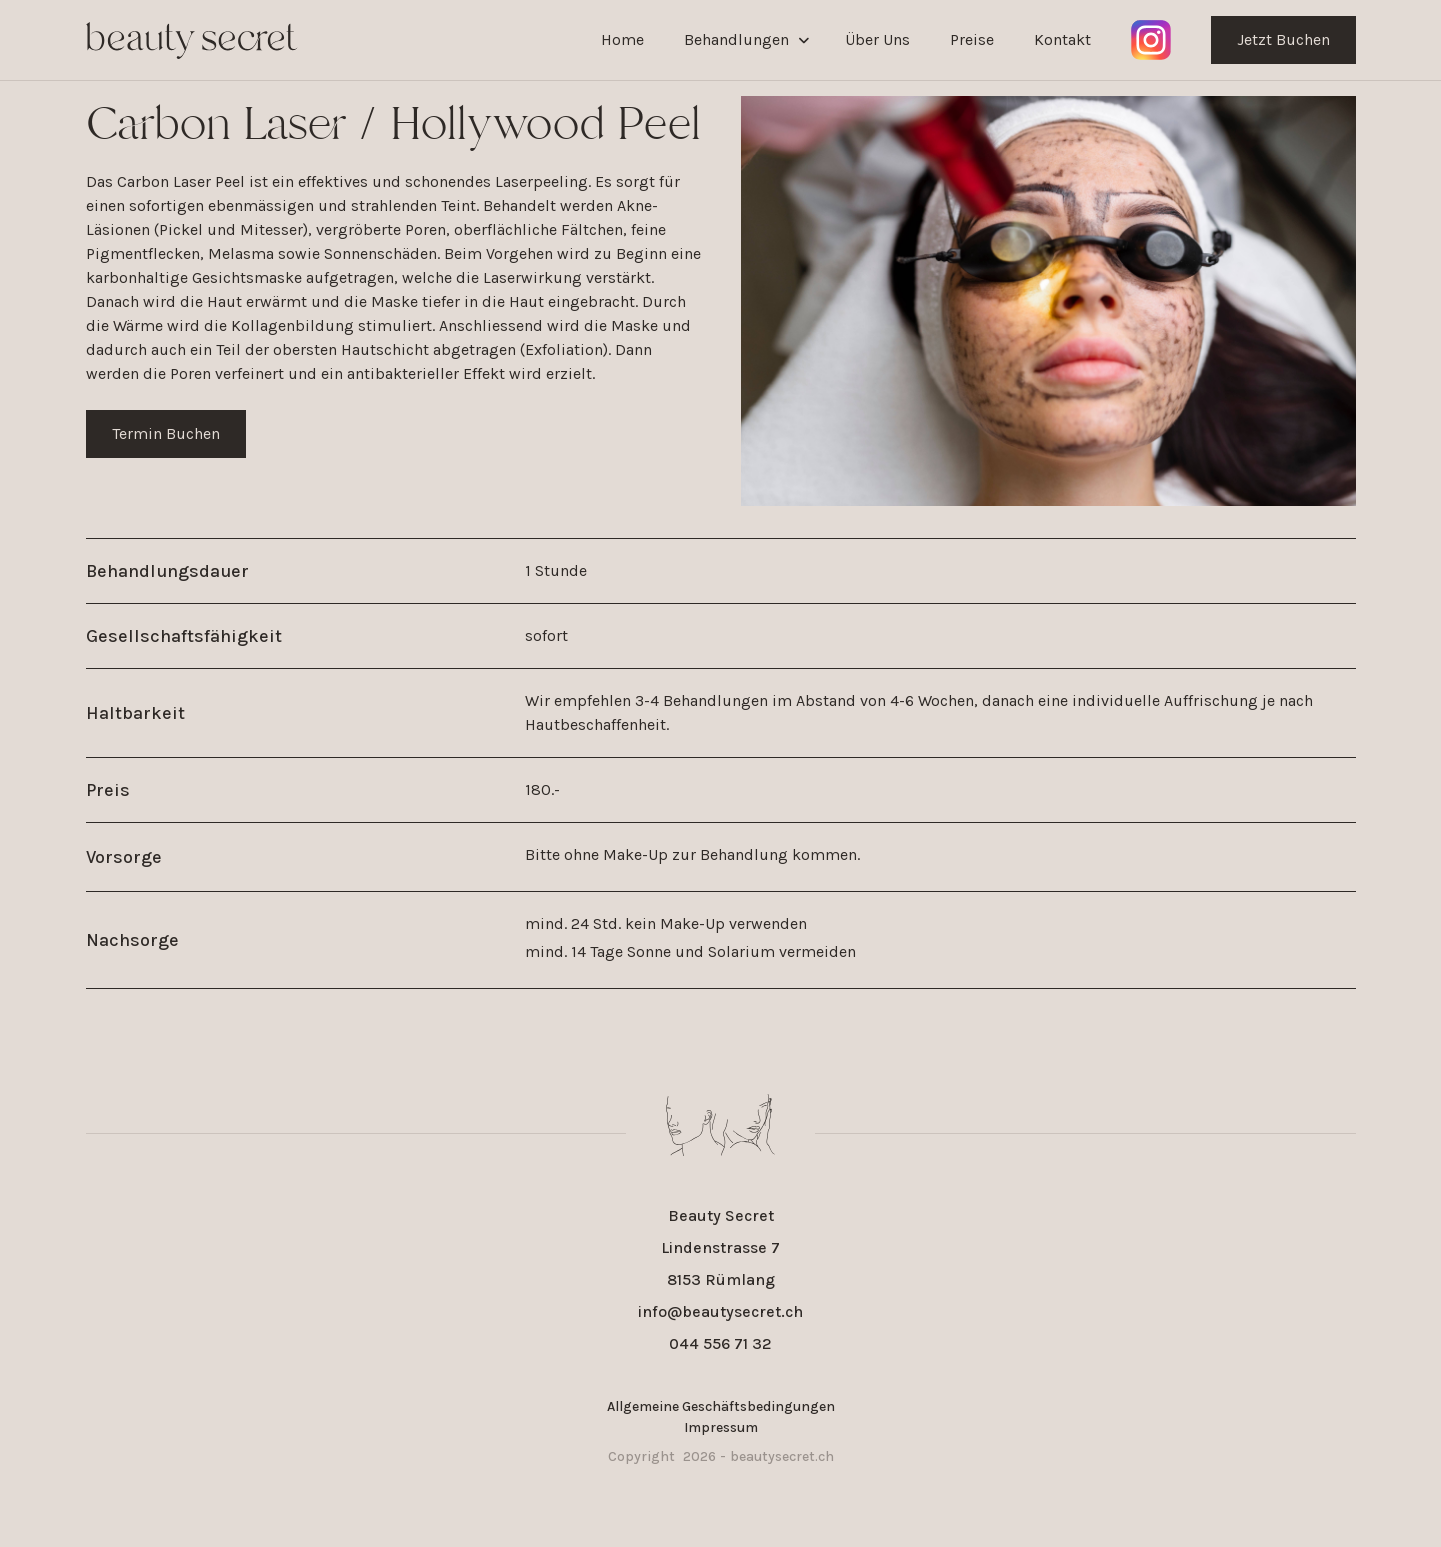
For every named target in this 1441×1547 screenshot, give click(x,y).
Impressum (721, 1427)
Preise (972, 39)
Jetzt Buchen (1283, 39)
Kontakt (1062, 39)
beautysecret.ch (782, 1456)
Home (622, 39)
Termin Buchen (166, 433)
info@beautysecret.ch (720, 1311)
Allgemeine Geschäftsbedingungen (721, 1406)
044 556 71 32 (720, 1343)
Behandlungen (736, 39)
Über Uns (877, 39)
